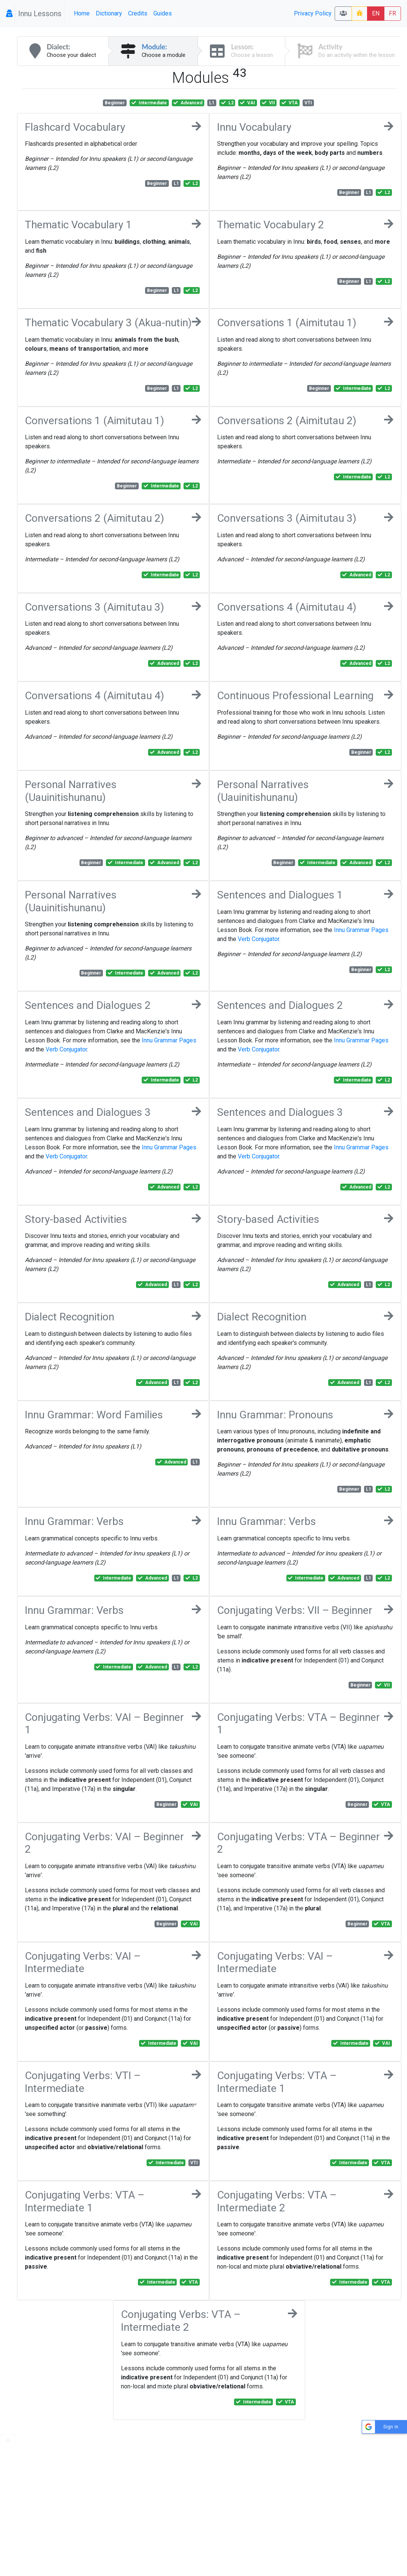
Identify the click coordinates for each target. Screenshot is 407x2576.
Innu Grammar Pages (361, 930)
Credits (137, 13)
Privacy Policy (313, 13)
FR (392, 13)
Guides (162, 13)
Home (82, 13)
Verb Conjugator (258, 939)
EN (375, 13)
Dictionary (109, 13)
